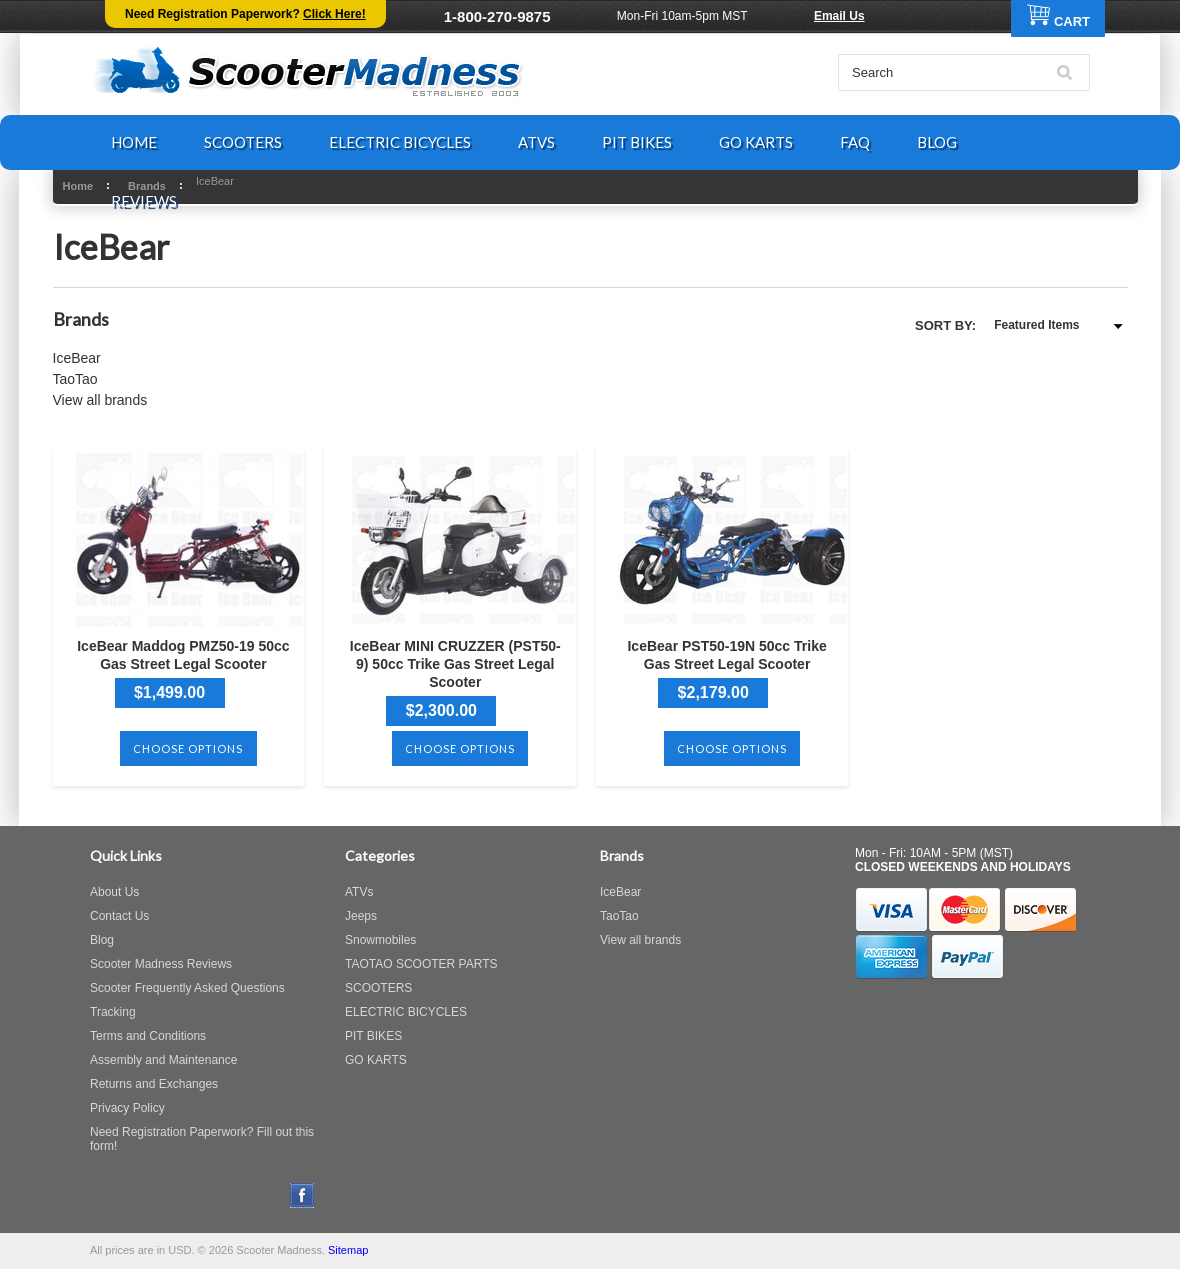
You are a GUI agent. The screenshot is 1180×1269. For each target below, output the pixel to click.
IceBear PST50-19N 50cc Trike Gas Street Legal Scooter (726, 655)
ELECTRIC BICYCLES (400, 142)
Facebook (302, 1195)
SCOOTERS (243, 142)
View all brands (100, 400)
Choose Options (188, 748)
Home (78, 186)
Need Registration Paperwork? (245, 14)
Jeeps (361, 916)
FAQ (855, 142)
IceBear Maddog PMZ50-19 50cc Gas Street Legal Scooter (183, 655)
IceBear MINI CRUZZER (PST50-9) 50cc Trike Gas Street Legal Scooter (455, 664)
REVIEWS (144, 201)
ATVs (359, 892)
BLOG (937, 142)
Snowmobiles (380, 940)
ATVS (536, 142)
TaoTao (75, 379)
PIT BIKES (637, 142)
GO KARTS (756, 142)
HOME (134, 142)
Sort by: (945, 325)
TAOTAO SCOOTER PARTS (421, 964)
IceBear (77, 358)
